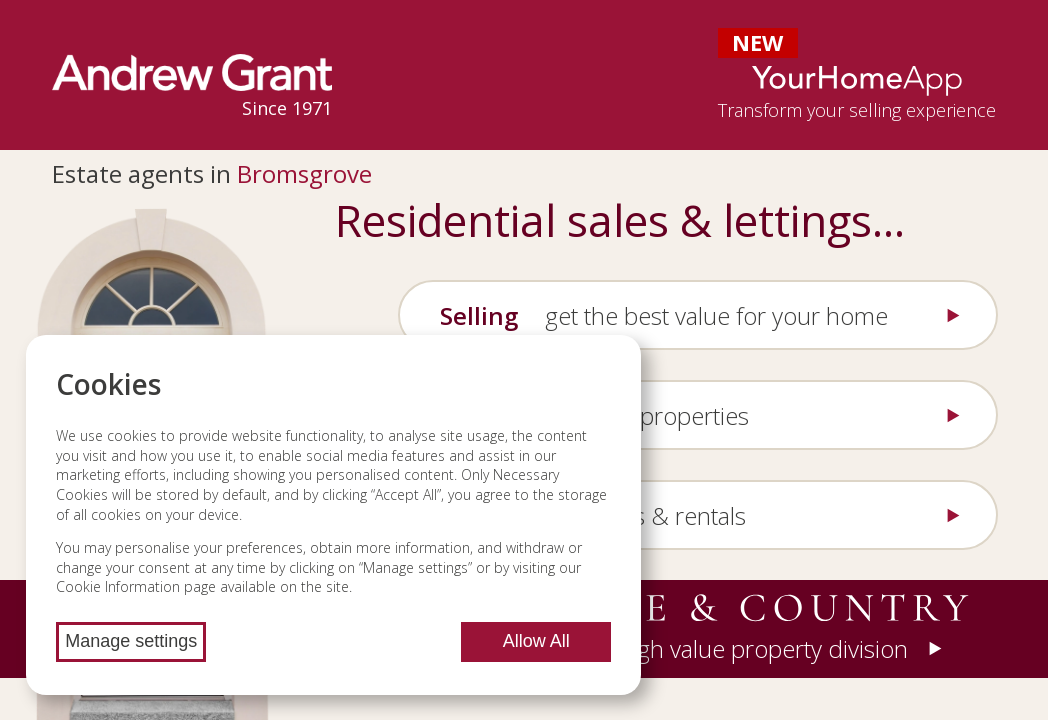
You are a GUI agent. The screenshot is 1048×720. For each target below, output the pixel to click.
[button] (706, 629)
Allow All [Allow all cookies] (536, 641)
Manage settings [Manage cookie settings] (131, 641)
